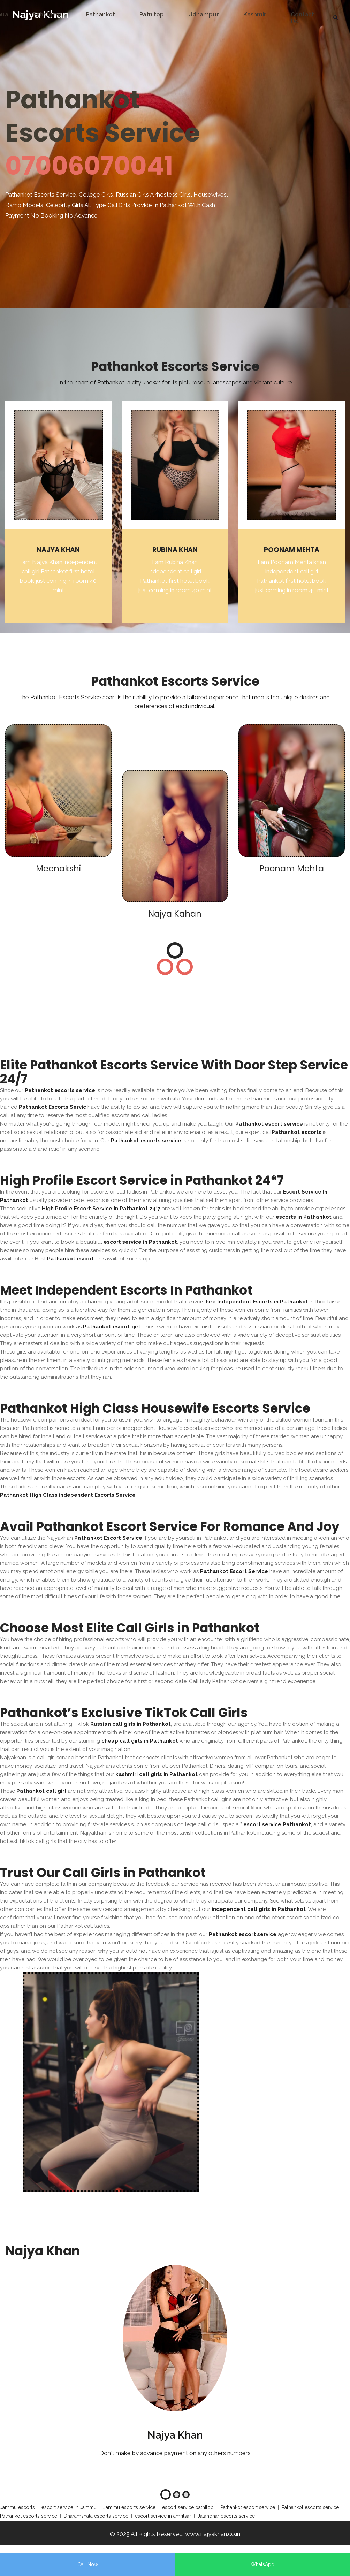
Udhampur (203, 14)
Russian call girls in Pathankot (130, 1724)
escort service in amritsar (163, 2516)
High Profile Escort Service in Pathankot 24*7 (101, 1208)
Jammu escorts (17, 2507)
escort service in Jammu (69, 2507)
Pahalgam (47, 14)
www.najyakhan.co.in (212, 2533)
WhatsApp (262, 2564)
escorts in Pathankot (304, 1217)
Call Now (87, 2564)
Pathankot (100, 14)
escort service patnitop (188, 2507)
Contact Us (302, 18)
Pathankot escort (70, 1259)
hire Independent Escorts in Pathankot (257, 1301)
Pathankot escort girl (111, 1327)
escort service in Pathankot (140, 1242)
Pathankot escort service (269, 1124)
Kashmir (254, 14)
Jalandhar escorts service (226, 2516)
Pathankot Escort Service (108, 1538)
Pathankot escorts (296, 1132)
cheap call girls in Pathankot (139, 1741)
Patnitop (151, 14)
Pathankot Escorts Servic (52, 1107)
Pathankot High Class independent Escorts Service (68, 1495)
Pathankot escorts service (60, 1090)
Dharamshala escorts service (96, 2516)
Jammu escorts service (129, 2507)
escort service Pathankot (277, 1824)
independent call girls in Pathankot (259, 1909)
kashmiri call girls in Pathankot (156, 1774)
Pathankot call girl (41, 1791)
